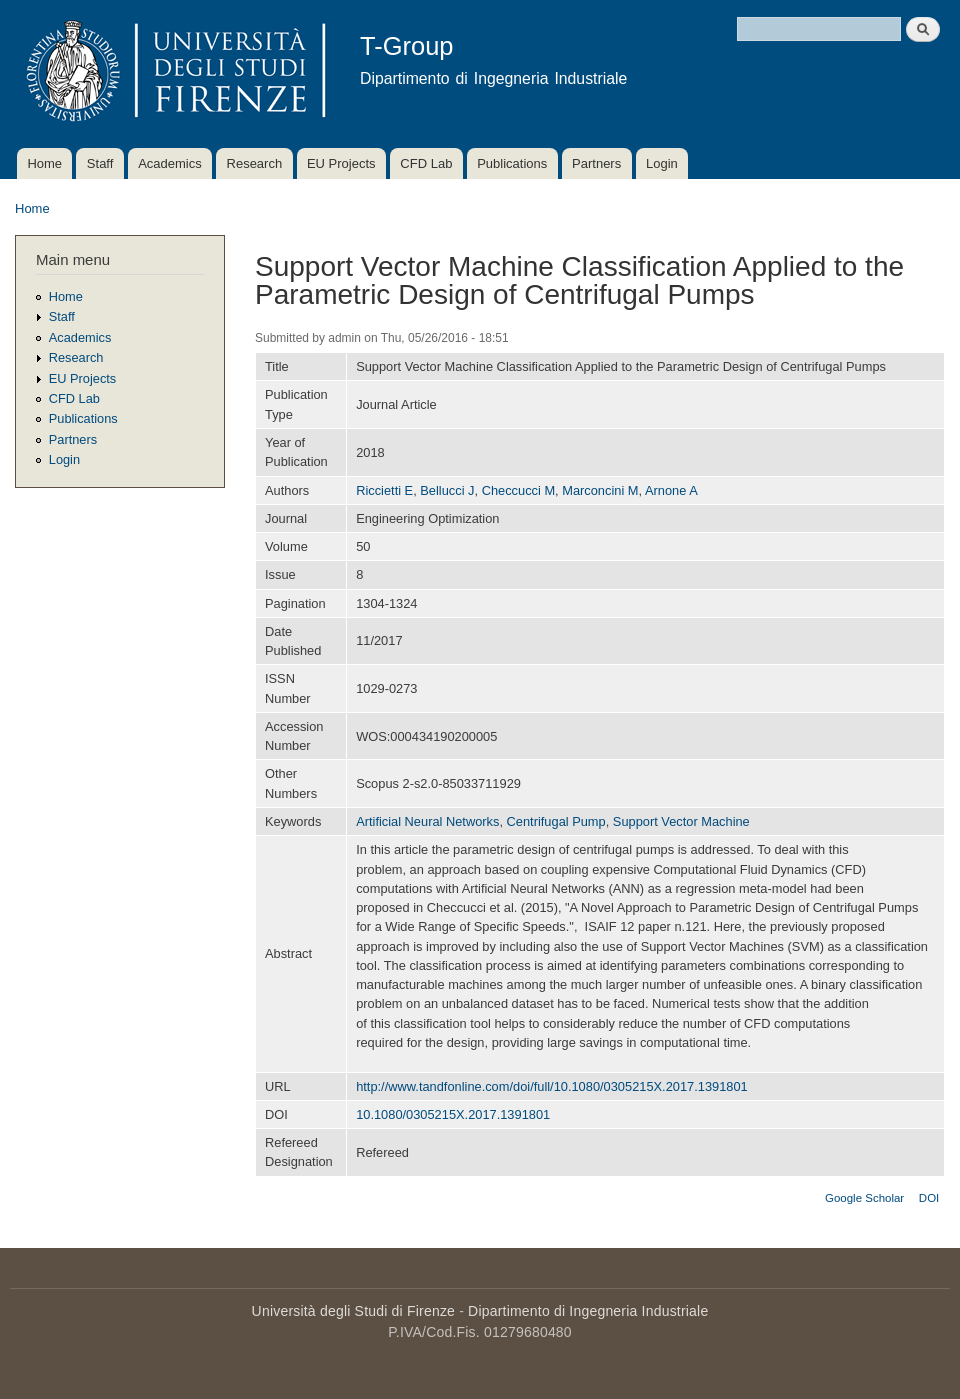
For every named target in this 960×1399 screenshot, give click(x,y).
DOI (929, 1198)
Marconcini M (600, 490)
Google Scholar (864, 1198)
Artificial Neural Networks (427, 821)
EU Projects (341, 163)
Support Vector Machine (681, 821)
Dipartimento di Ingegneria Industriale (588, 1311)
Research (255, 163)
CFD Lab (426, 163)
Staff (100, 163)
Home (44, 163)
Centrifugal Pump (556, 821)
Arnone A (671, 490)
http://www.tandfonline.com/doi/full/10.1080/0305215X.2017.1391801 (552, 1086)
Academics (170, 163)
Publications (512, 163)
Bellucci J (447, 490)
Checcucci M (518, 490)
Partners (596, 163)
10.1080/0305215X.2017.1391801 (453, 1114)
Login (662, 163)
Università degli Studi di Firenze (353, 1311)
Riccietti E (384, 490)
